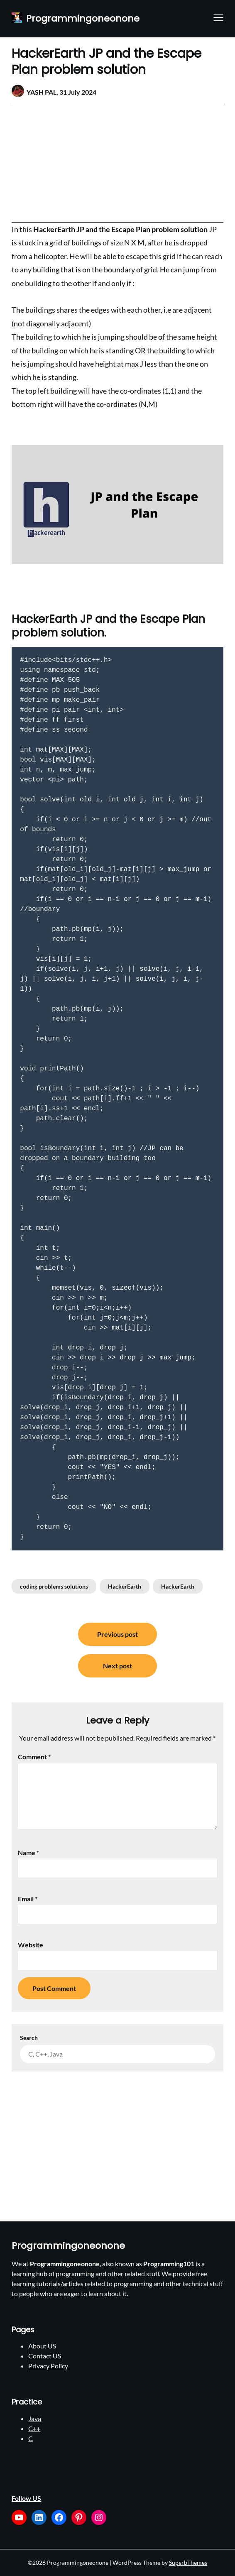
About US (42, 2346)
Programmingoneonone (83, 19)
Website (30, 1945)
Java (34, 2418)
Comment (34, 1757)
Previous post (117, 1634)
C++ (34, 2428)
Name (28, 1852)
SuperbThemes (188, 2562)
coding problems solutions (54, 1586)
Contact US (44, 2356)
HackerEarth (124, 1586)
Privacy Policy (48, 2366)
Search (29, 2037)
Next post (117, 1666)
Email (27, 1899)
